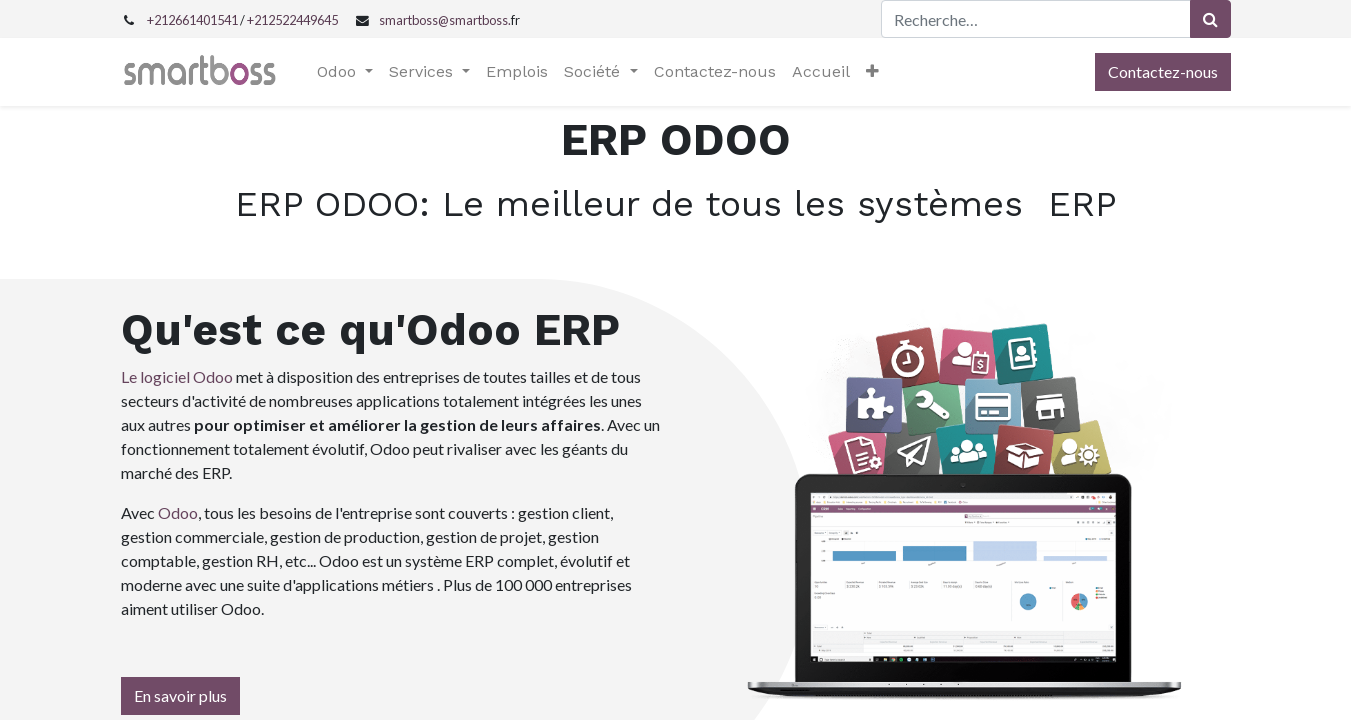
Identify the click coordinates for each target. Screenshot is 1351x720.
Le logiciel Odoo (177, 376)
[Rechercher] (1210, 19)
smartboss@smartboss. (445, 20)
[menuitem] (517, 72)
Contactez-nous (1163, 71)
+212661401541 (192, 20)
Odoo (178, 512)
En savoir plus (180, 695)
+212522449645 (292, 20)
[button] (872, 72)
